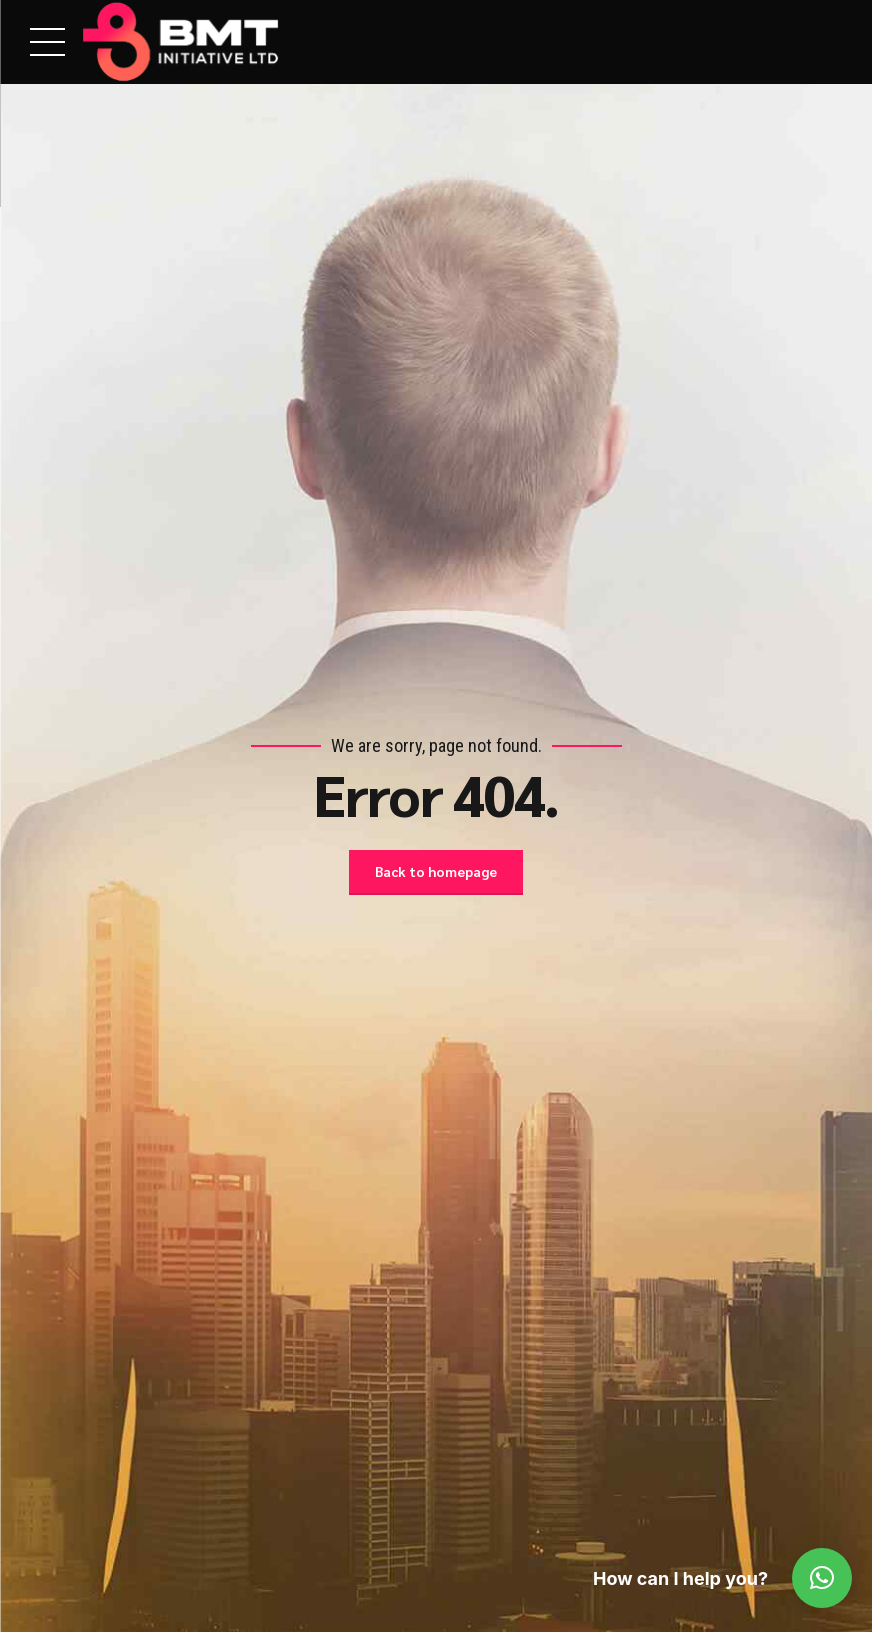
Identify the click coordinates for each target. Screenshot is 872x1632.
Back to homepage (436, 872)
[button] (822, 1578)
